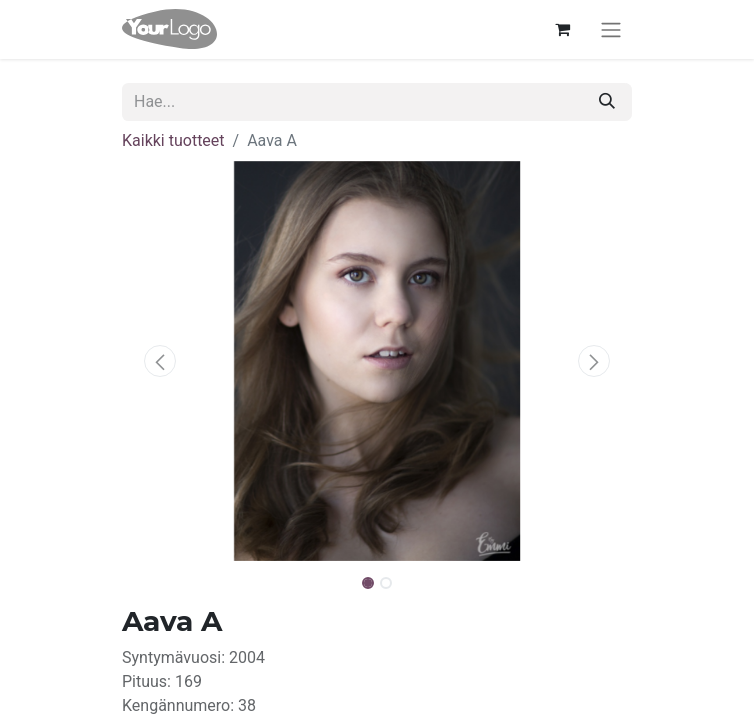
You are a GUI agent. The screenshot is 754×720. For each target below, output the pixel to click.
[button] (160, 361)
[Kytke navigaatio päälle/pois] (611, 29)
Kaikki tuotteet (173, 140)
